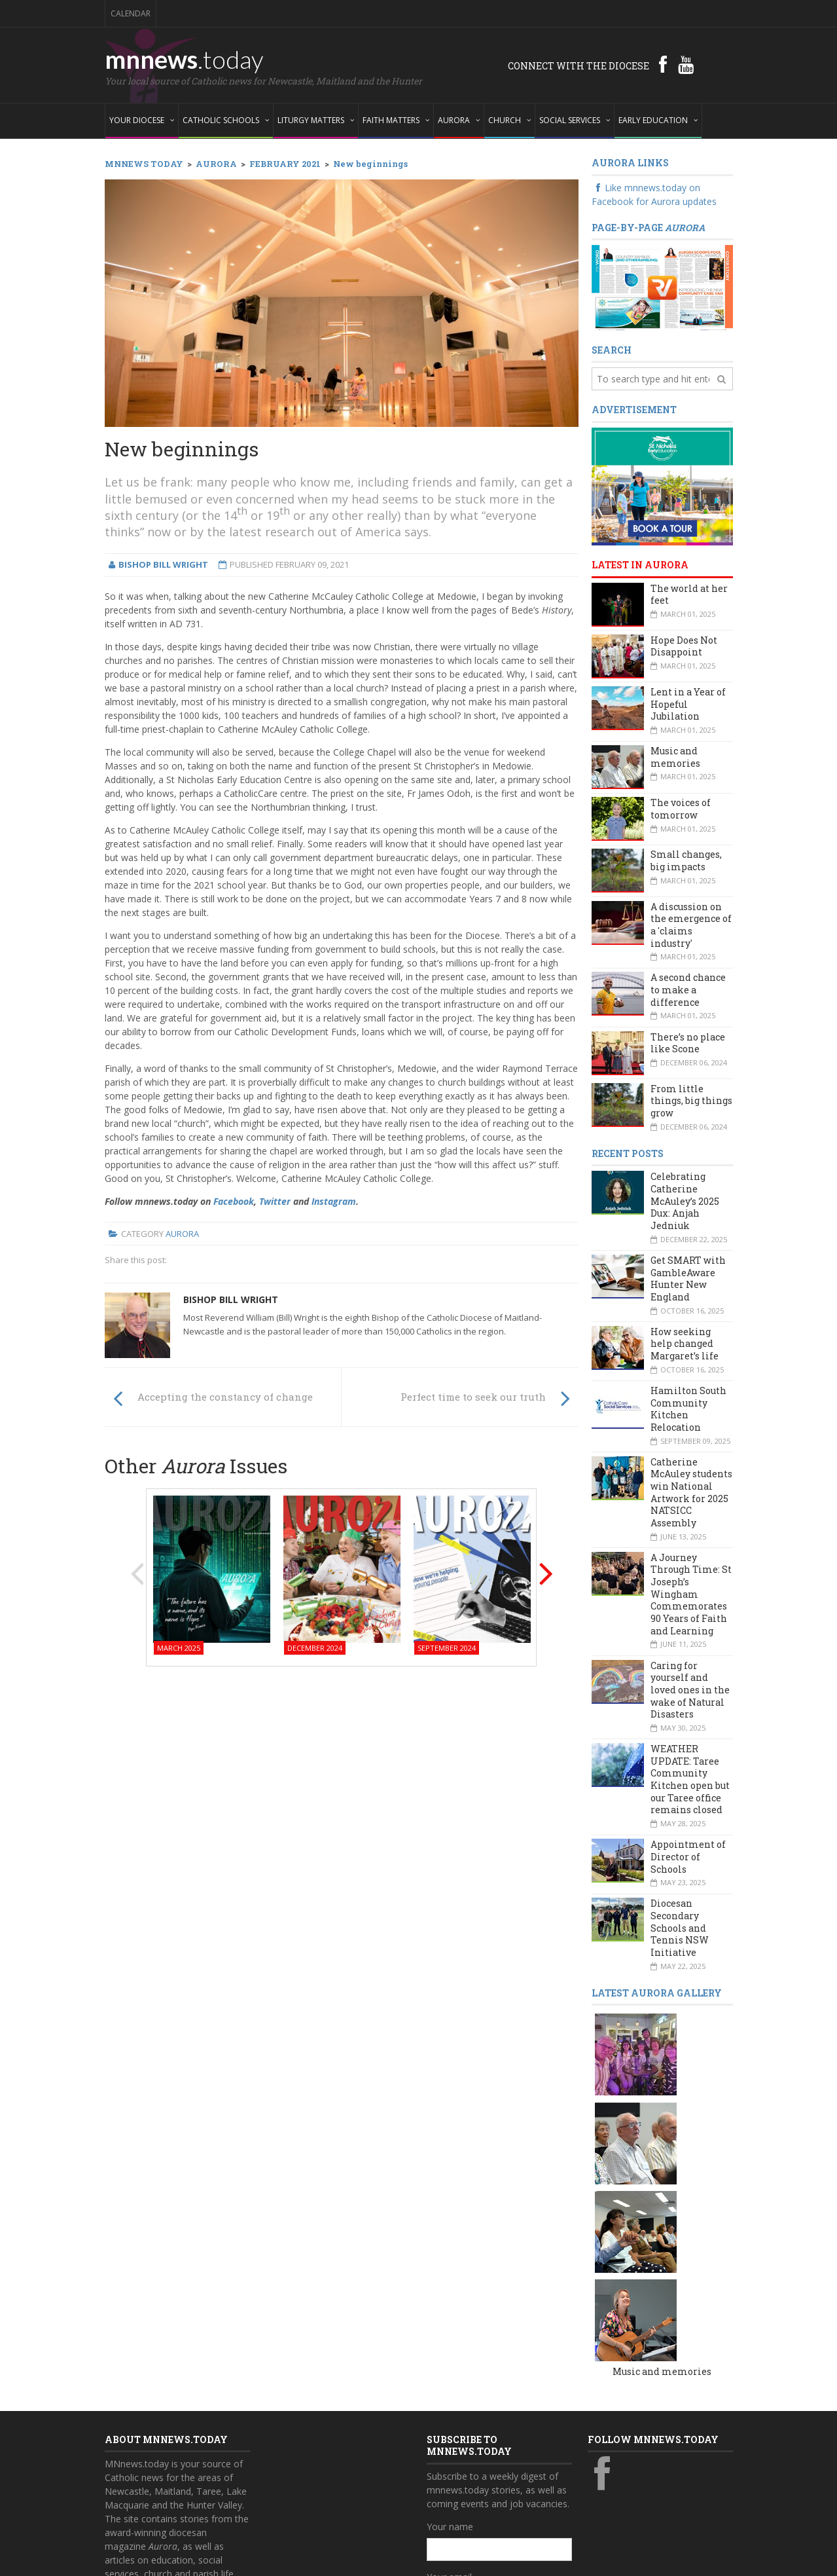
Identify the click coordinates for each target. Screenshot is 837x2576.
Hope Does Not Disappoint (683, 646)
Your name (450, 2338)
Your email (449, 2389)
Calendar (131, 13)
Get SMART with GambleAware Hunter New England (688, 1278)
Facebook (233, 1201)
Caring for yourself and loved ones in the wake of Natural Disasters (690, 1690)
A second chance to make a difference (688, 989)
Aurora (182, 1234)
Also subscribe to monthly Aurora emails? (497, 2446)
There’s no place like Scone (687, 1043)
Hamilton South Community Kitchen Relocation (688, 1408)
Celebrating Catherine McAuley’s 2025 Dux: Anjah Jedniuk (684, 1201)
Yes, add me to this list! (489, 2471)
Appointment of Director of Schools (688, 1856)
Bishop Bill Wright (230, 1299)
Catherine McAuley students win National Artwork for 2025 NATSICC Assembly (691, 1492)
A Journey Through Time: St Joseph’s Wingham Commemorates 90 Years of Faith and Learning (691, 1594)
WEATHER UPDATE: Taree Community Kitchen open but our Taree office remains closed (690, 1779)
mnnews (184, 59)
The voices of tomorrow (680, 808)
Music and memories (675, 757)
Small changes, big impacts (686, 860)
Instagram (334, 1201)
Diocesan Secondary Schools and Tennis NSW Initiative (679, 1928)
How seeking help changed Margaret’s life (684, 1343)
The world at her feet (689, 594)
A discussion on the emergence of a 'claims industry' (691, 924)
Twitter (275, 1201)
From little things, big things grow (691, 1100)
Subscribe (454, 2498)
